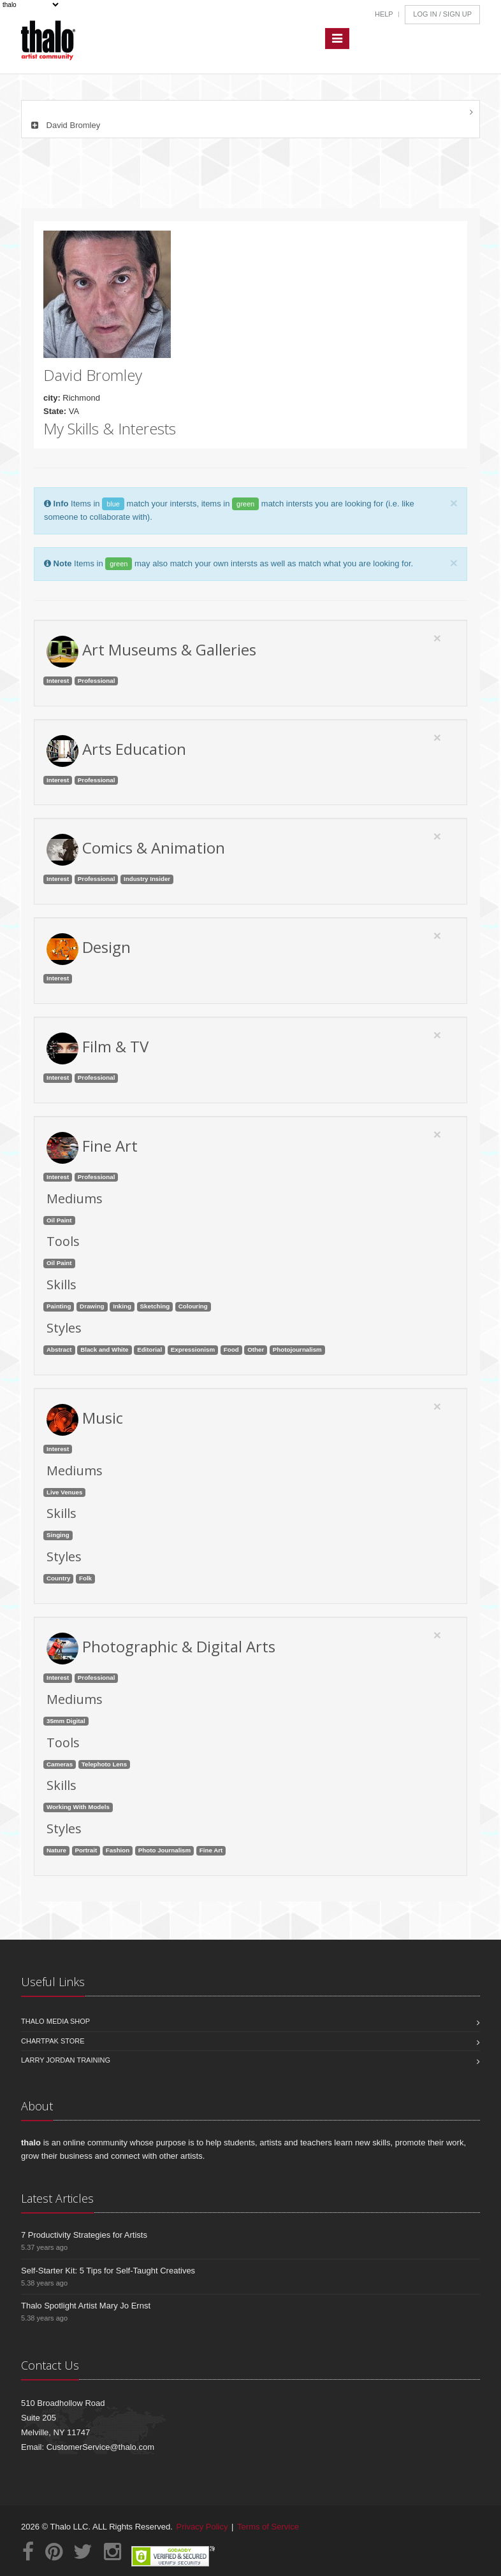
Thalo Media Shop (55, 2021)
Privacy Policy (202, 2526)
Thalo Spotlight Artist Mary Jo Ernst (85, 2305)
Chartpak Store (53, 2041)
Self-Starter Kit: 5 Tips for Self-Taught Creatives (108, 2270)
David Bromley (64, 125)
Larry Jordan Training (65, 2060)
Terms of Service (268, 2526)
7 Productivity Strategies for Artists (84, 2235)
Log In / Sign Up (442, 14)
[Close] (454, 503)
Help (384, 14)
